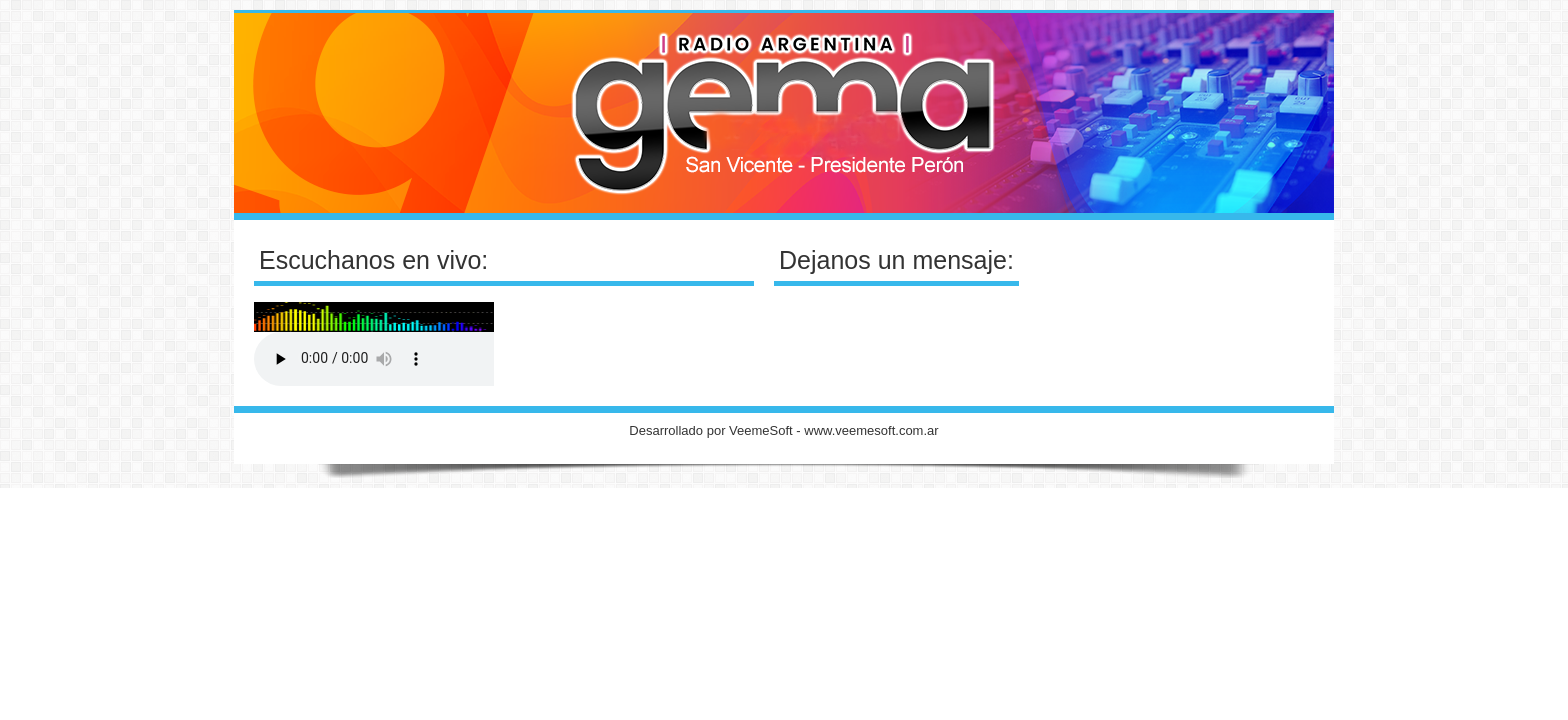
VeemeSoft (762, 430)
